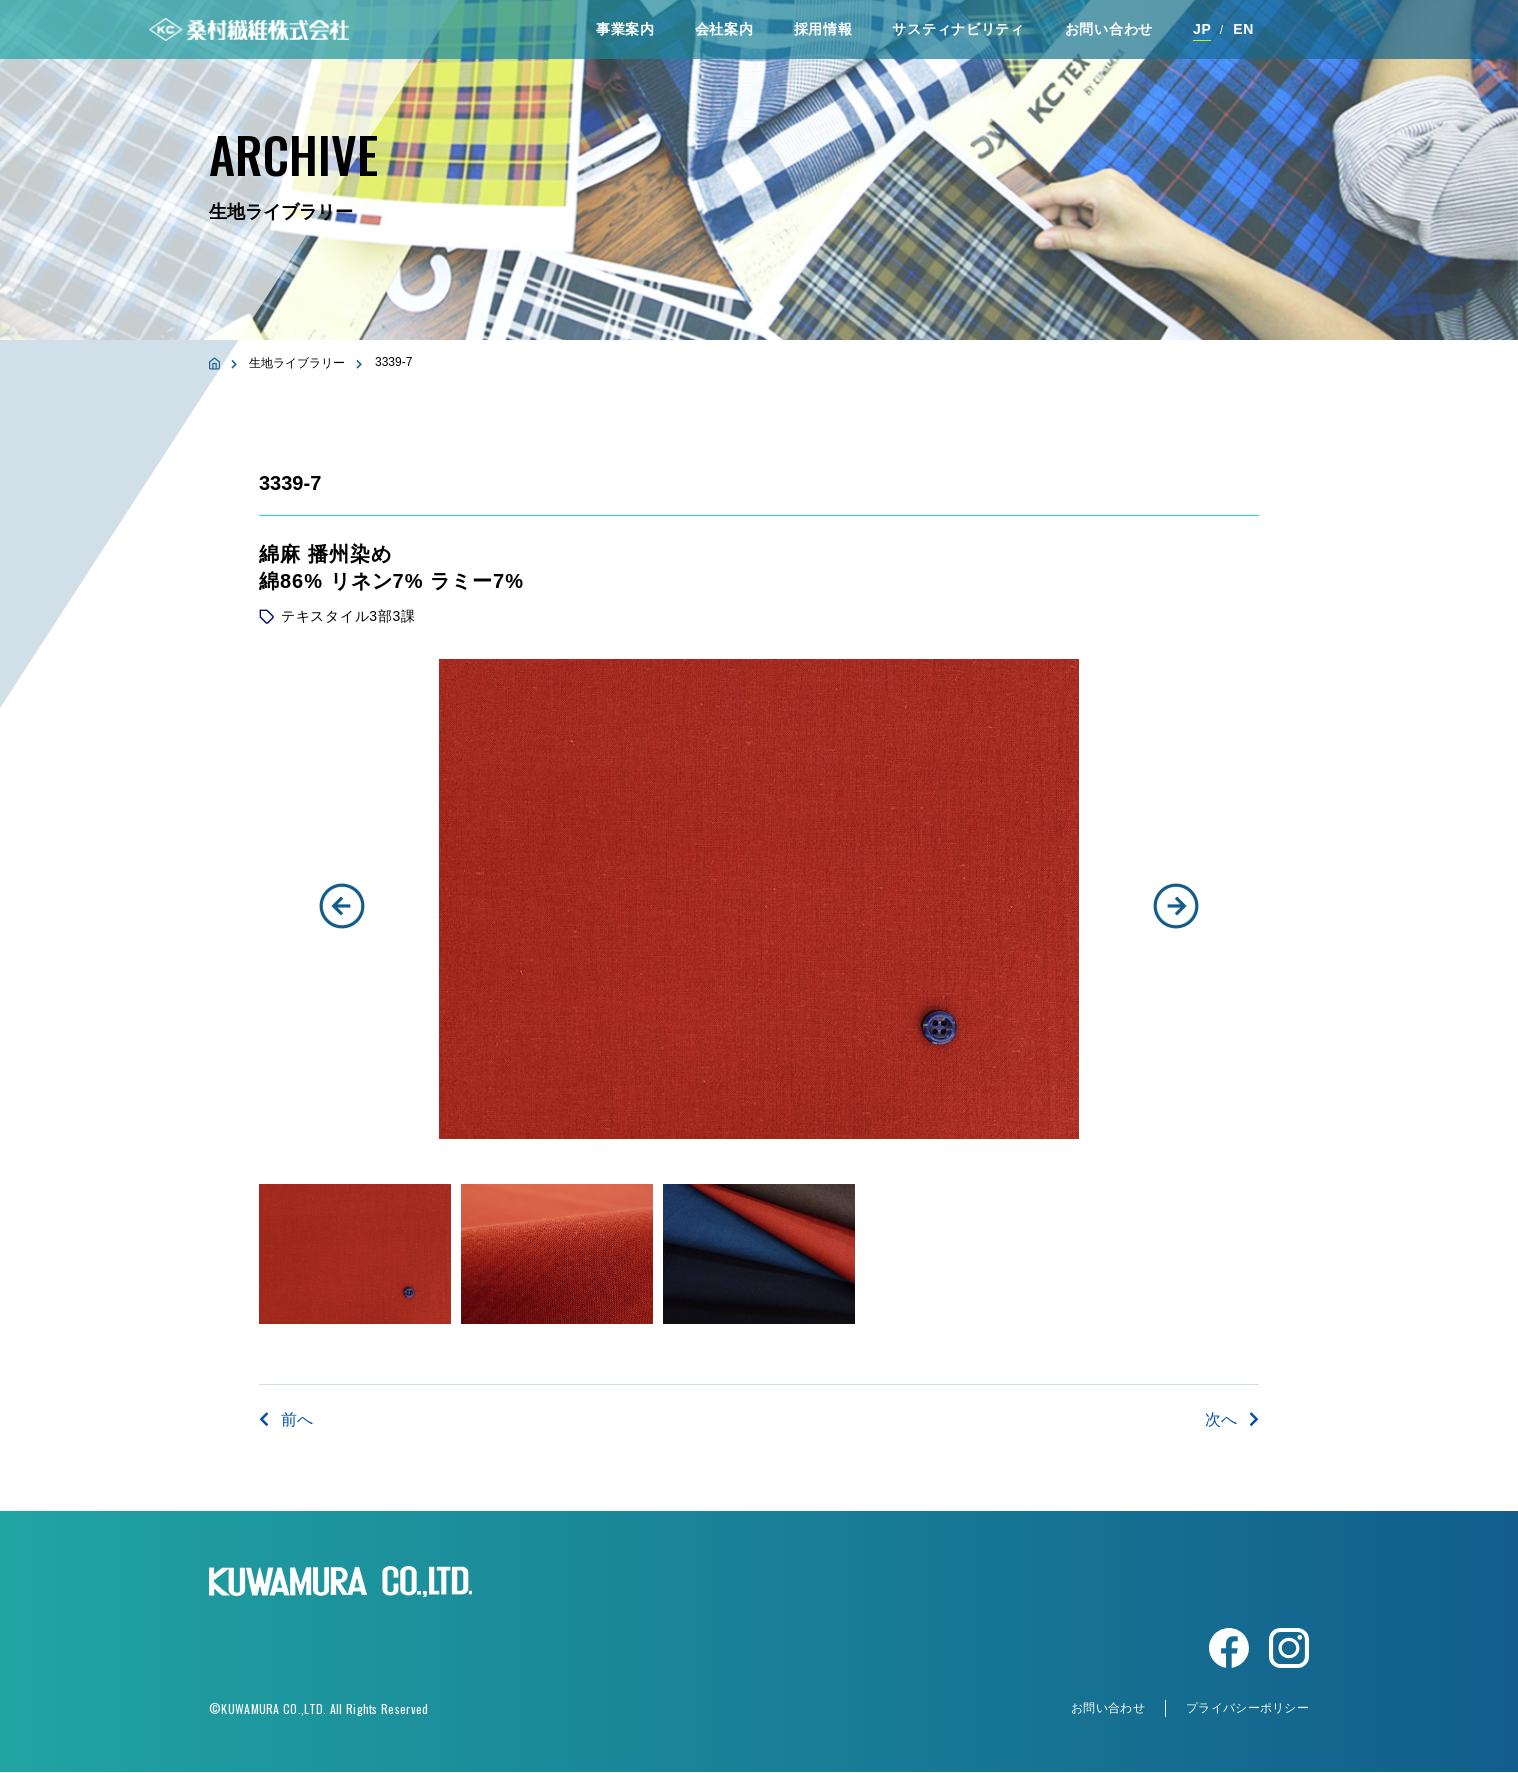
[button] (342, 906)
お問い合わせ (1109, 29)
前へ (286, 1419)
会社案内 (724, 29)
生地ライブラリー (297, 363)
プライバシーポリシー (1247, 1709)
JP (1202, 29)
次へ (1232, 1419)
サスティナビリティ (958, 29)
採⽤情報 (823, 29)
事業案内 (625, 29)
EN (1243, 29)
